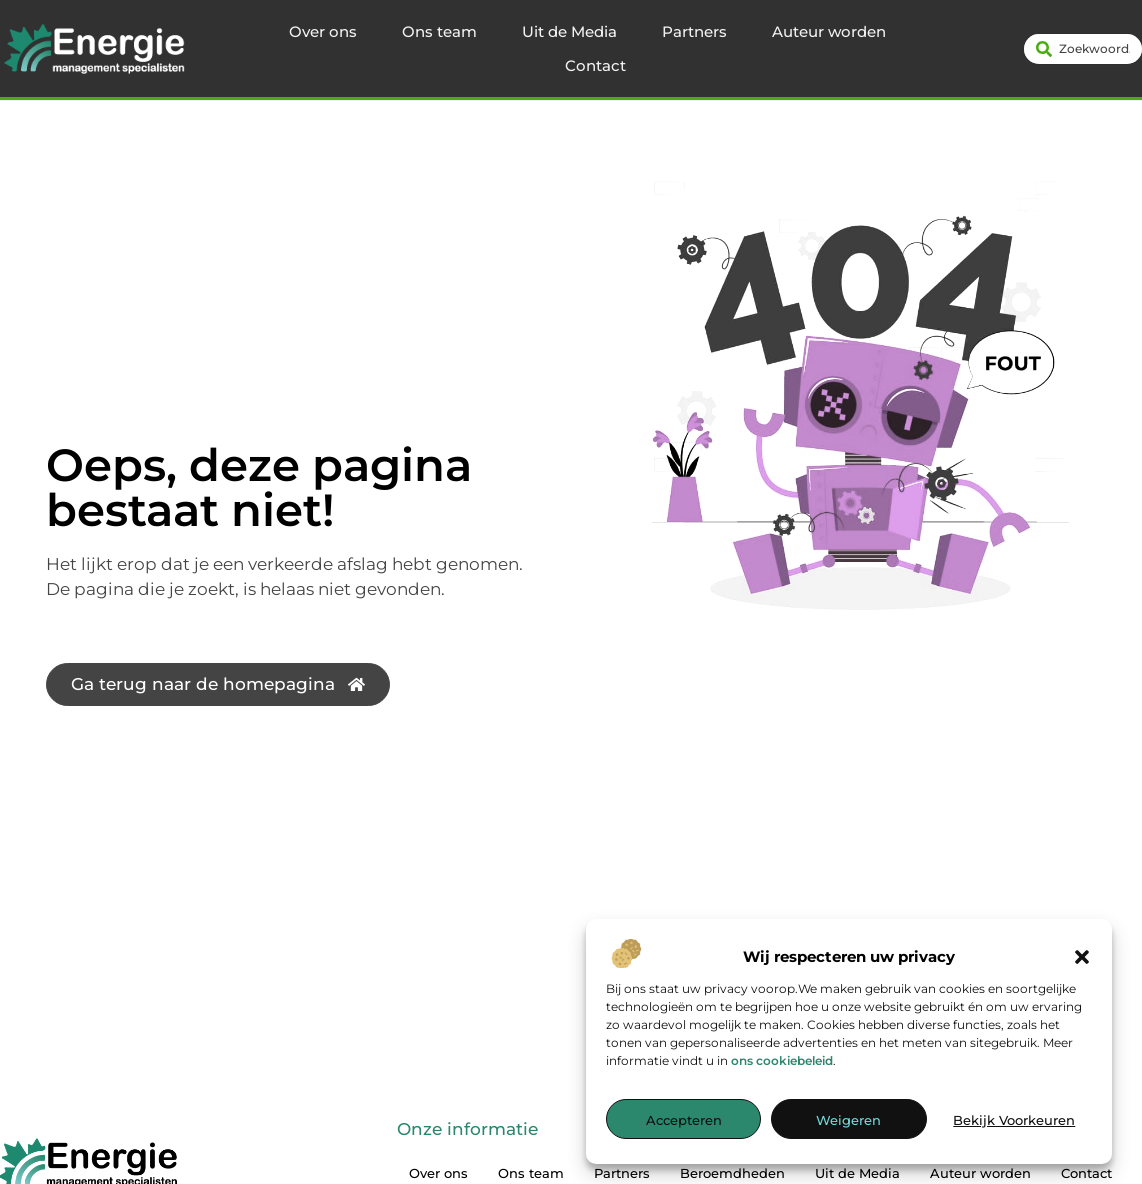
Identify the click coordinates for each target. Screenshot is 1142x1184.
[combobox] (1083, 49)
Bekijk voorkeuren (1014, 1120)
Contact (595, 65)
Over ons (323, 31)
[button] (1082, 957)
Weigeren (848, 1120)
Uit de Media (569, 31)
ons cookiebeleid (782, 1060)
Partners (694, 31)
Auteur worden (829, 31)
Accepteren (684, 1120)
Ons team (439, 31)
